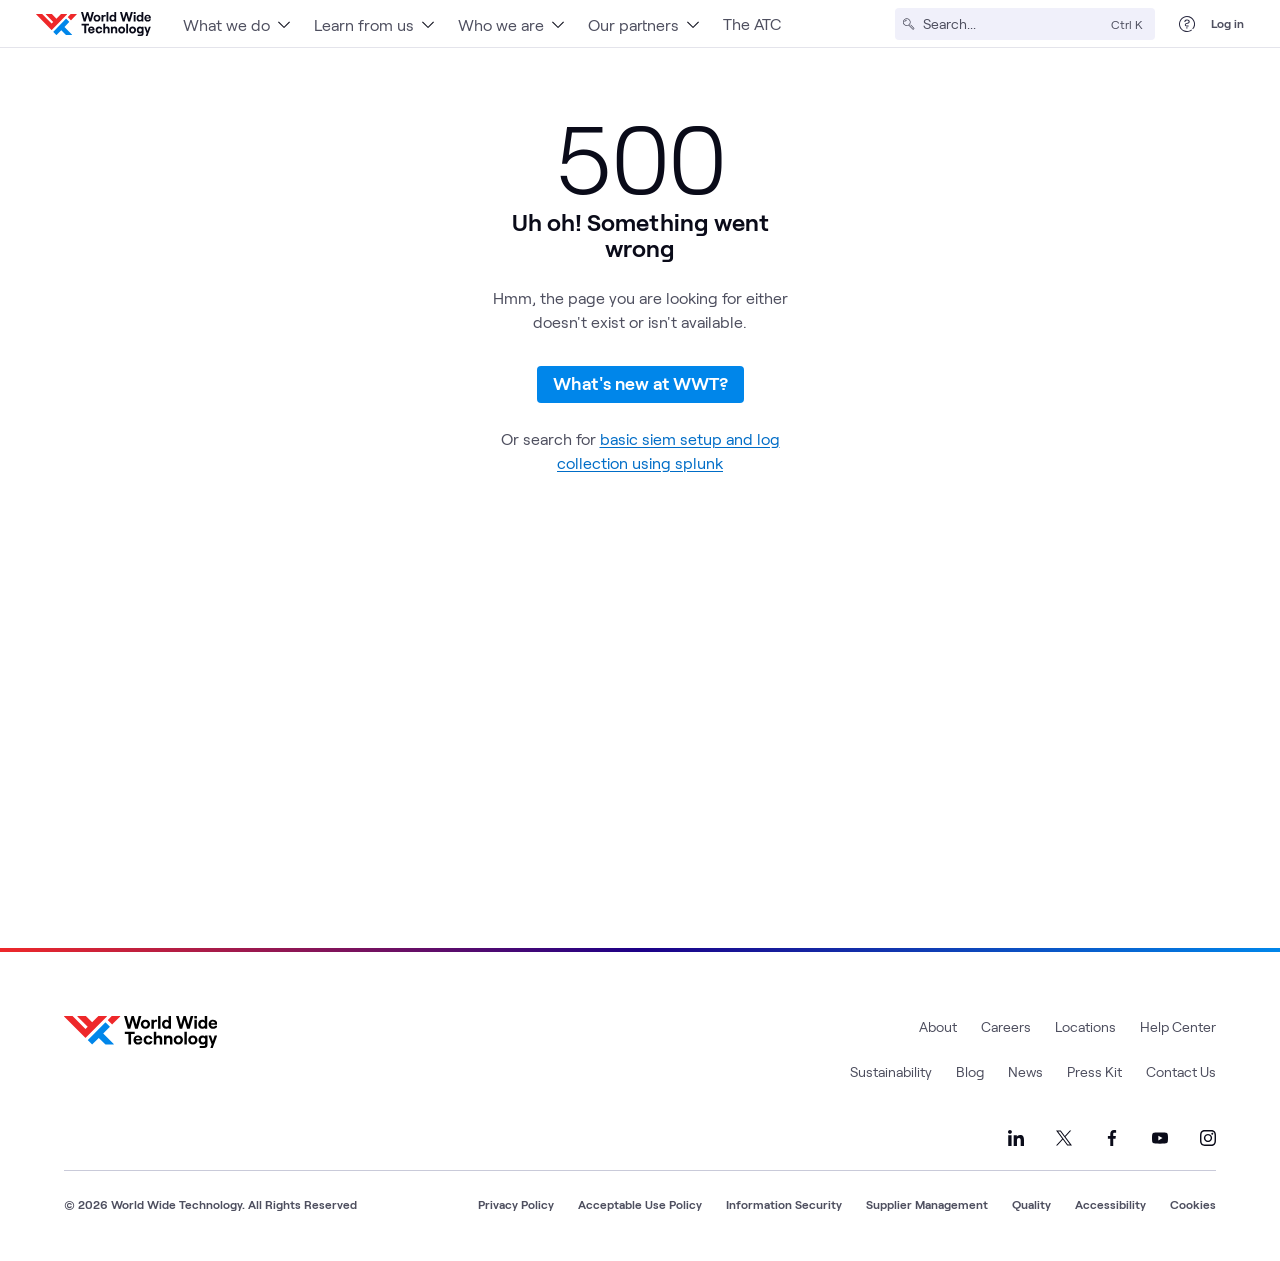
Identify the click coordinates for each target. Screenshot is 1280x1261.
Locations (1085, 1026)
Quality (1031, 1204)
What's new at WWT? (640, 383)
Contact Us (1181, 1071)
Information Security (784, 1204)
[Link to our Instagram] (1208, 1138)
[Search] (1013, 24)
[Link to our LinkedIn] (1016, 1138)
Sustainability (891, 1071)
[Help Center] (1187, 24)
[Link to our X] (1064, 1138)
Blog (970, 1071)
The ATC (752, 23)
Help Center (1178, 1026)
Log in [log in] (1227, 23)
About (938, 1026)
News (1025, 1071)
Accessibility (1110, 1204)
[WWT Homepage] (93, 24)
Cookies (1193, 1204)
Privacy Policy (516, 1204)
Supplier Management (927, 1204)
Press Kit (1094, 1071)
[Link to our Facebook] (1112, 1138)
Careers (1006, 1026)
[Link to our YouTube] (1160, 1138)
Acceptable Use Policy (640, 1204)
